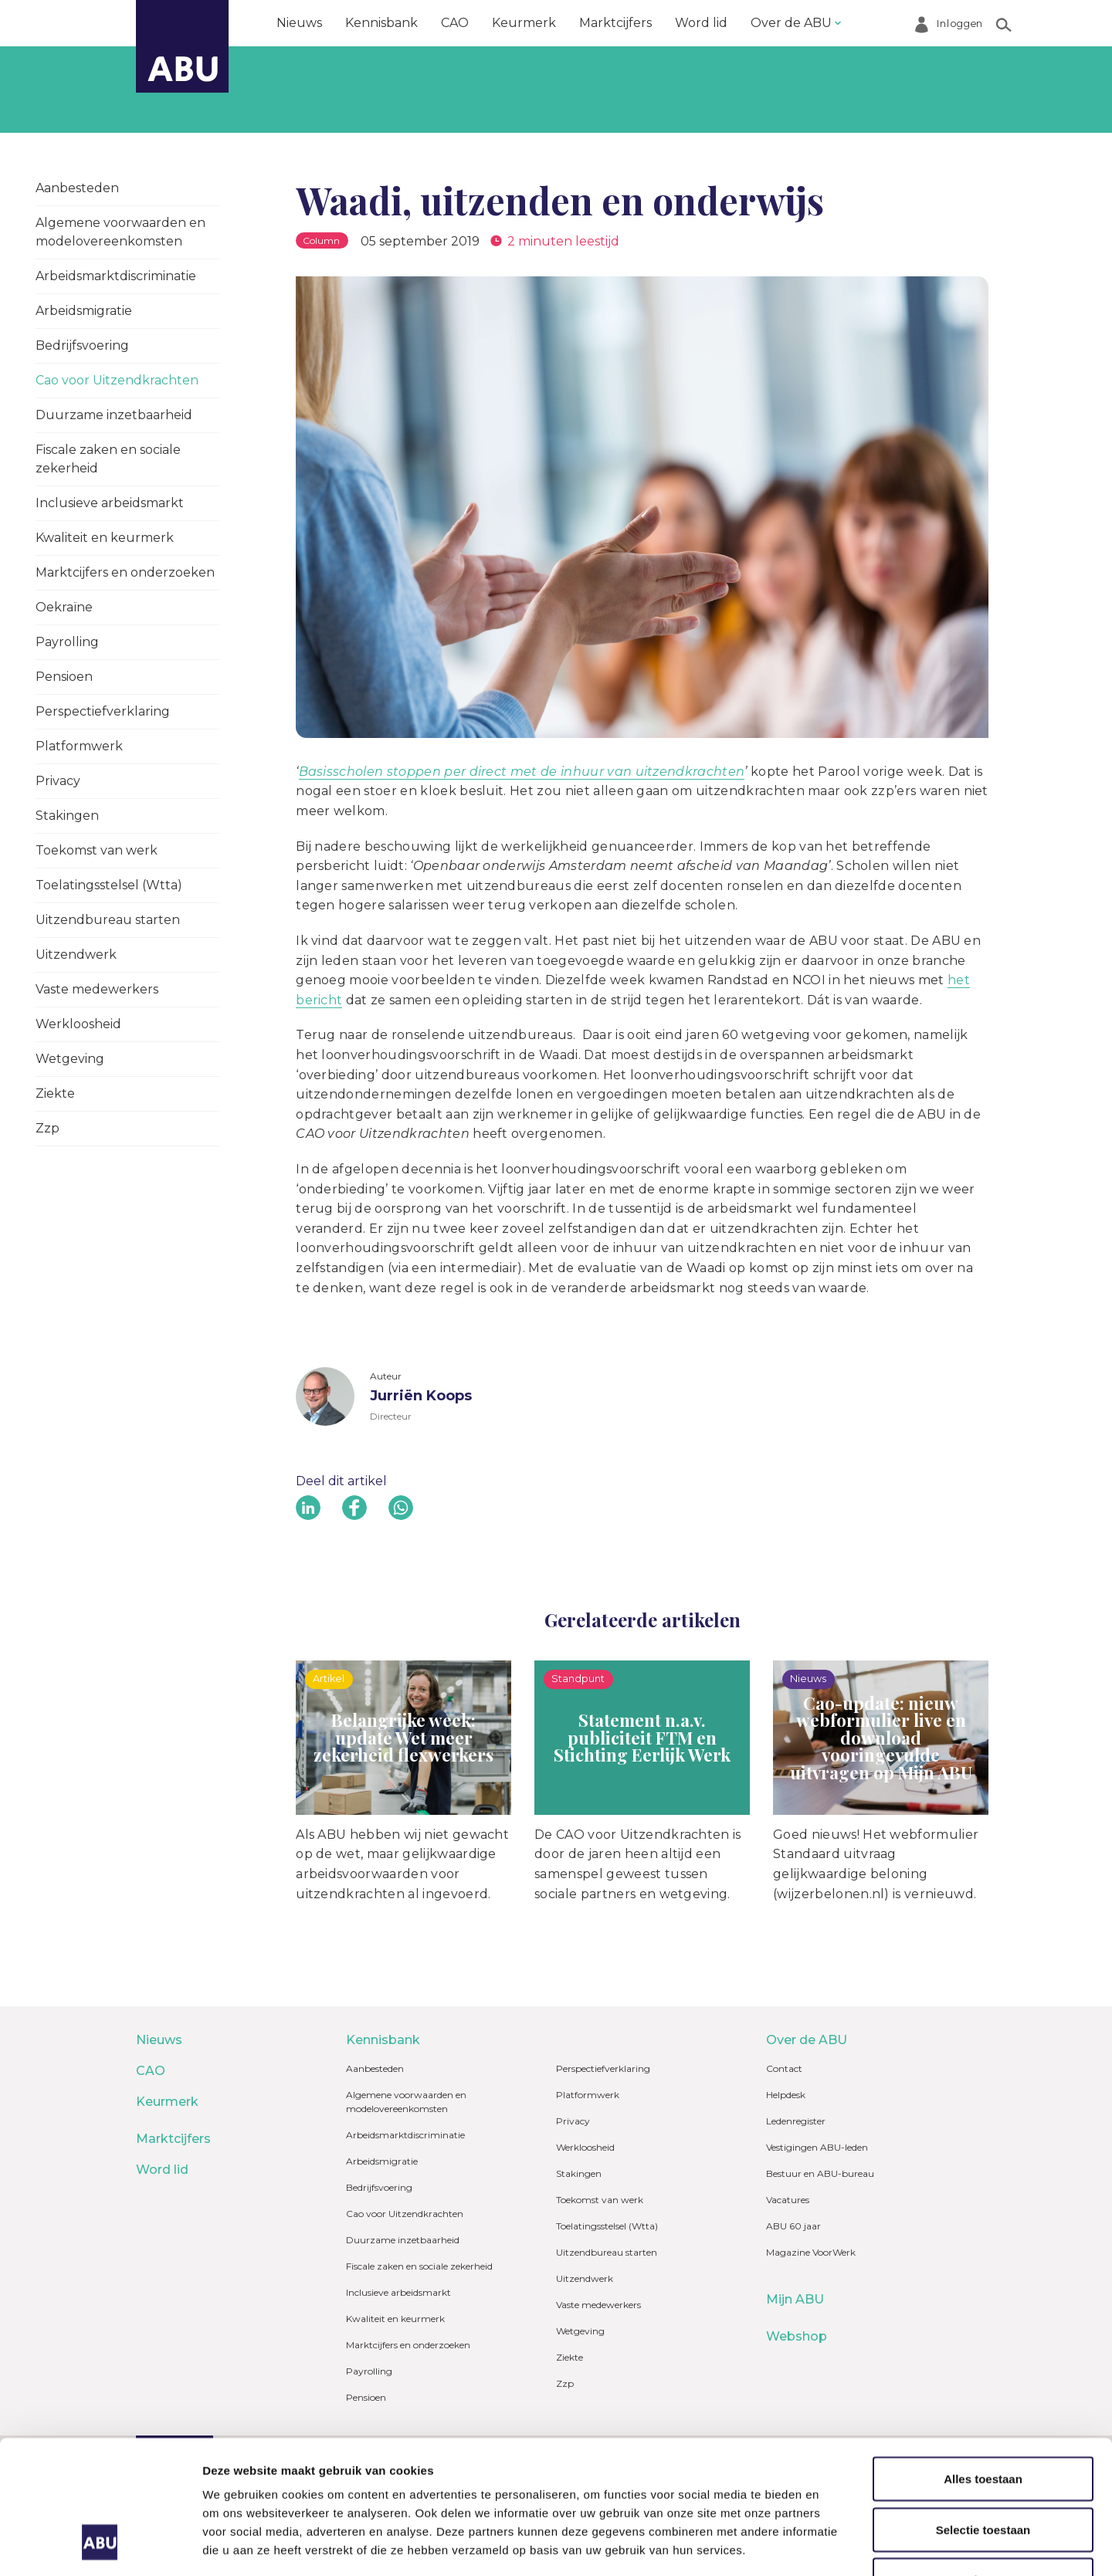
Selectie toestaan (983, 2413)
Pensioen (64, 676)
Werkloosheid (78, 1024)
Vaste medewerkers (97, 989)
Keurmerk (524, 22)
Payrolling (67, 642)
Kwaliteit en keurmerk (105, 537)
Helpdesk (785, 2094)
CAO (455, 22)
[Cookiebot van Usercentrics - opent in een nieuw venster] (100, 2545)
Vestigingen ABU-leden (817, 2147)
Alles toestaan (983, 2362)
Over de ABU (791, 22)
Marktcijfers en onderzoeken (125, 572)
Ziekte (55, 1093)
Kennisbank (381, 22)
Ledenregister (796, 2121)
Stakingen (67, 815)
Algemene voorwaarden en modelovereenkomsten (120, 232)
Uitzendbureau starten (108, 919)
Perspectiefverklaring (103, 711)
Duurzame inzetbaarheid (114, 415)
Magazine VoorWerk (811, 2252)
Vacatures (787, 2199)
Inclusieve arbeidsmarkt (110, 503)
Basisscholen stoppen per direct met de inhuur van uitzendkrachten (522, 771)
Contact (784, 2068)
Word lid (701, 22)
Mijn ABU (795, 2299)
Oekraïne (64, 607)
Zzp (47, 1128)
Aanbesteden (77, 188)
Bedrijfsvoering (82, 345)
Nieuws (299, 22)
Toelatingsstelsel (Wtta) (109, 885)
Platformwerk (79, 746)
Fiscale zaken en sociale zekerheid (108, 459)
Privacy (58, 780)
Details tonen (834, 2545)
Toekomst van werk (97, 850)
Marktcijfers (615, 22)
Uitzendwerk (76, 954)
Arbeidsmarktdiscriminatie (116, 276)
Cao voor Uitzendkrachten (117, 380)
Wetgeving (70, 1058)
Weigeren (983, 2463)
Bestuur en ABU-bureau (820, 2173)
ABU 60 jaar (793, 2226)
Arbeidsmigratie (84, 310)
